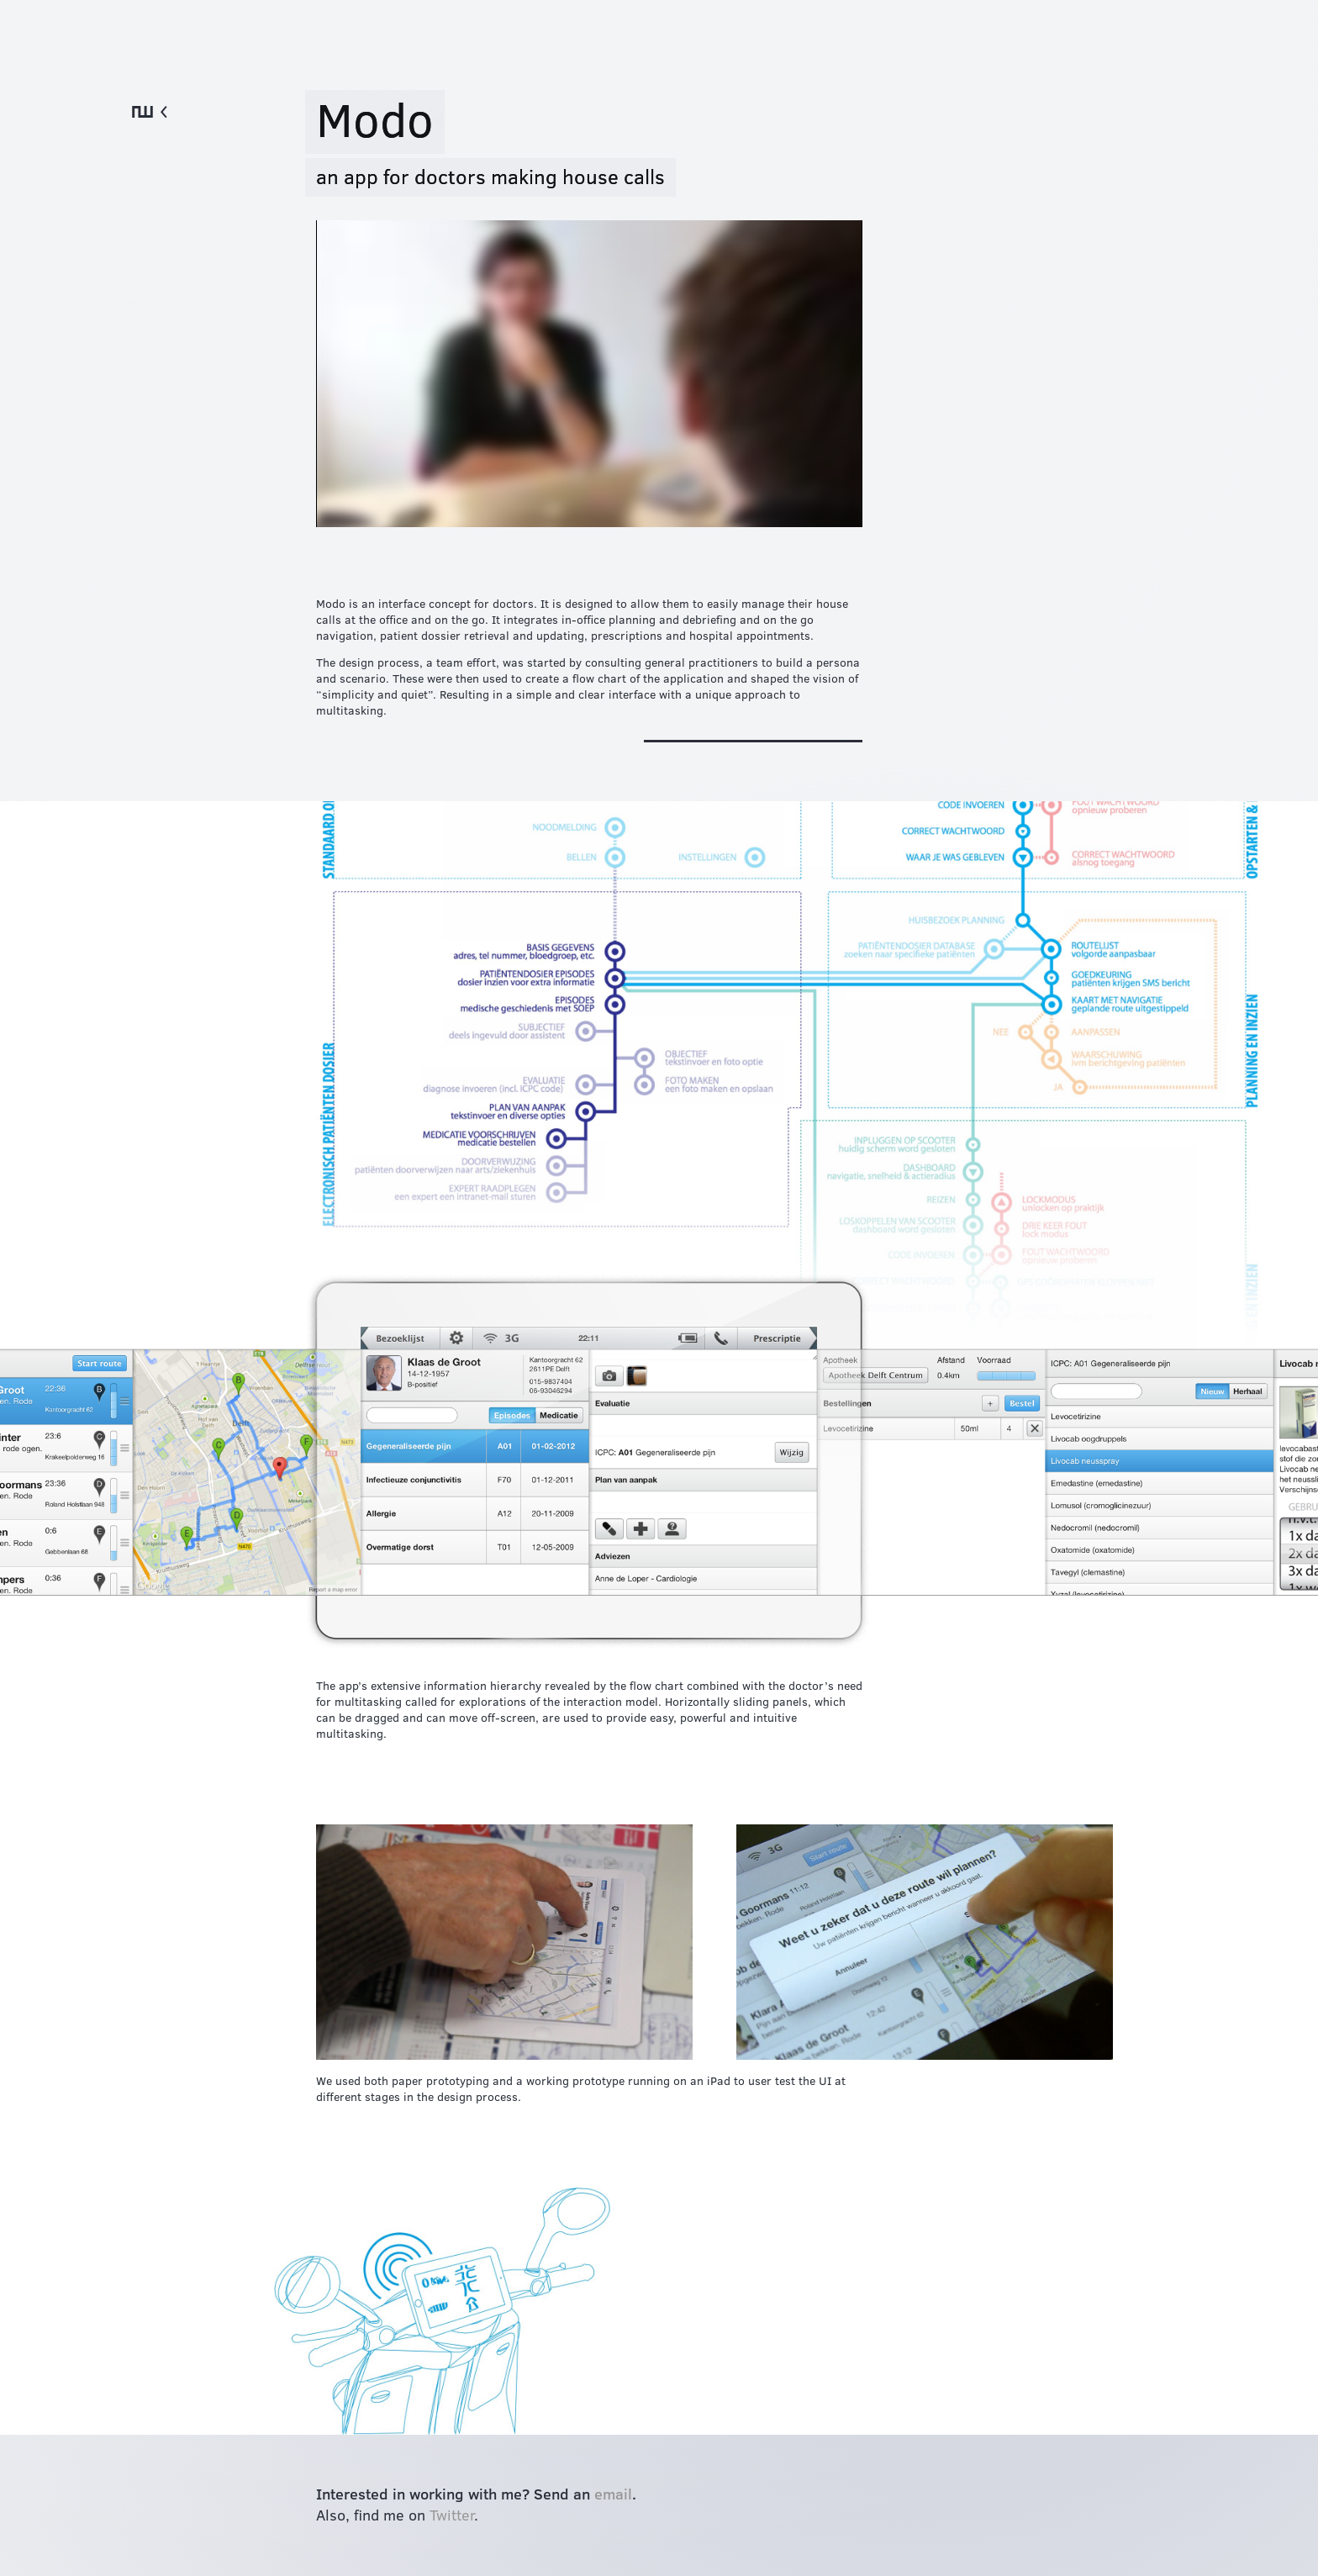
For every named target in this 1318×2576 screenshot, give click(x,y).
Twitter (452, 2514)
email (613, 2493)
